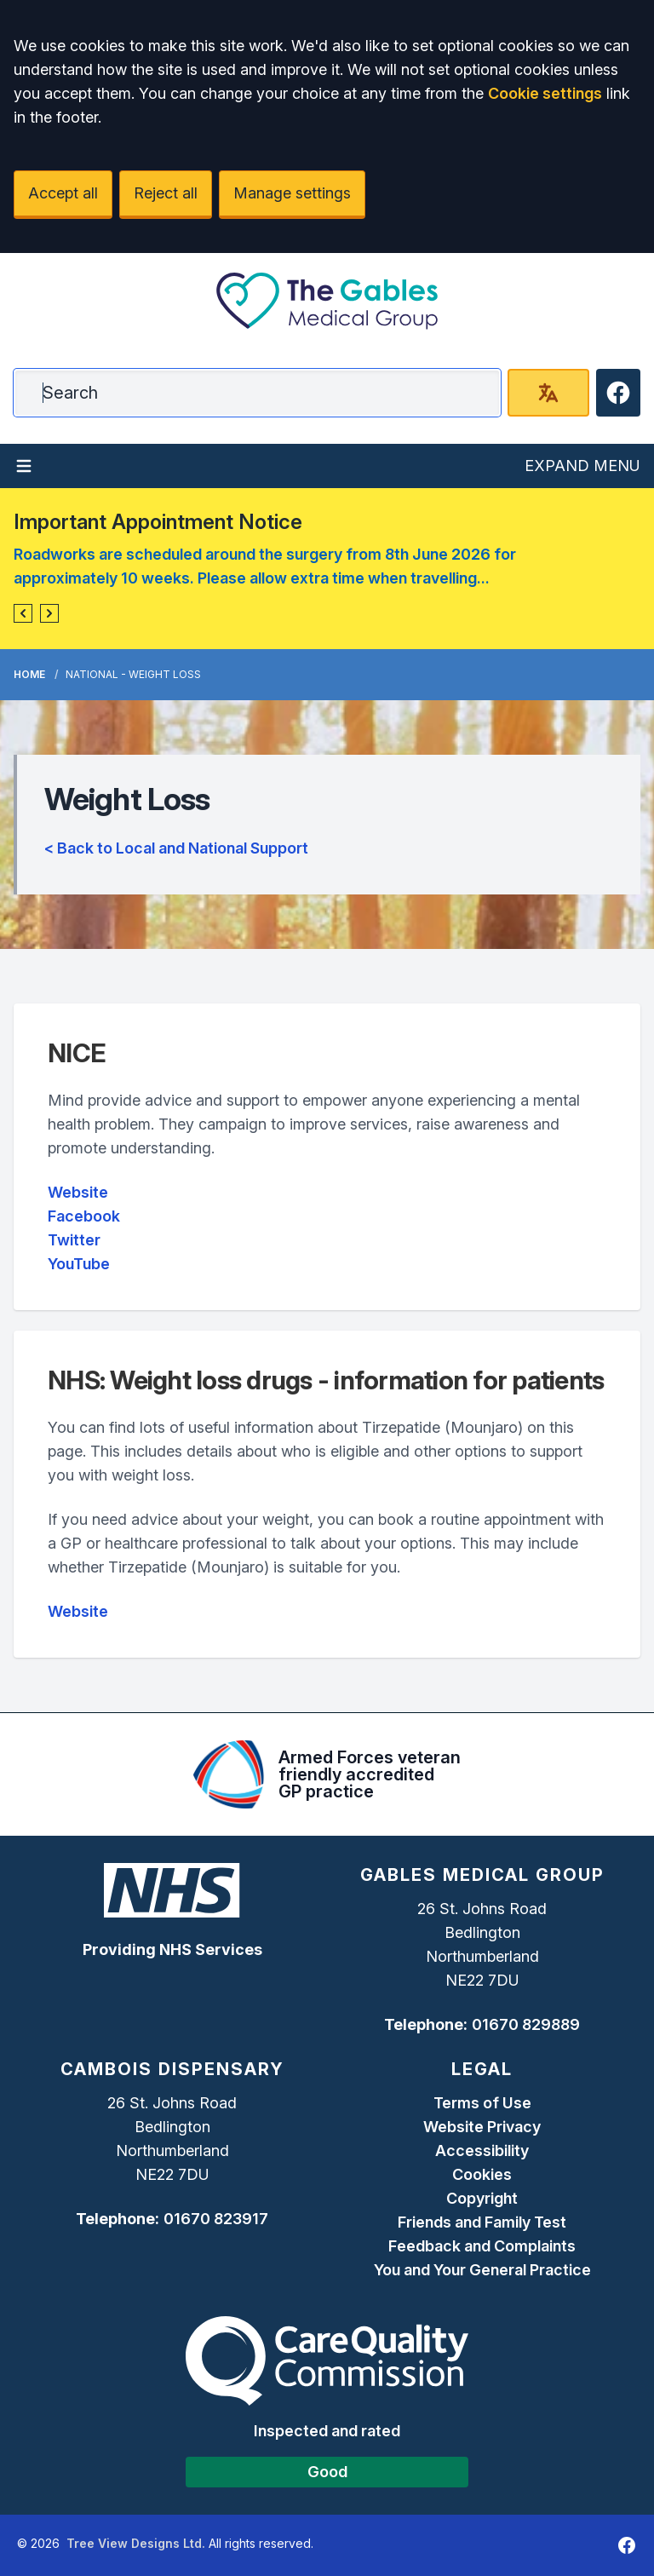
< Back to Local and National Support (176, 848)
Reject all (166, 193)
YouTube (79, 1264)
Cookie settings (545, 93)
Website (78, 1192)
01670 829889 (526, 2024)
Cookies (482, 2174)
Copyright (482, 2198)
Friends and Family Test (482, 2222)
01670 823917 (216, 2219)
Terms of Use (482, 2103)
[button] (23, 613)
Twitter (74, 1240)
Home (29, 674)
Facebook (84, 1216)
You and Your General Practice (482, 2270)
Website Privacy (482, 2127)
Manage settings (292, 193)
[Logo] (327, 300)
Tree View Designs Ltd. (135, 2543)
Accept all (63, 193)
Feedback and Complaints (482, 2246)
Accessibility (482, 2150)
